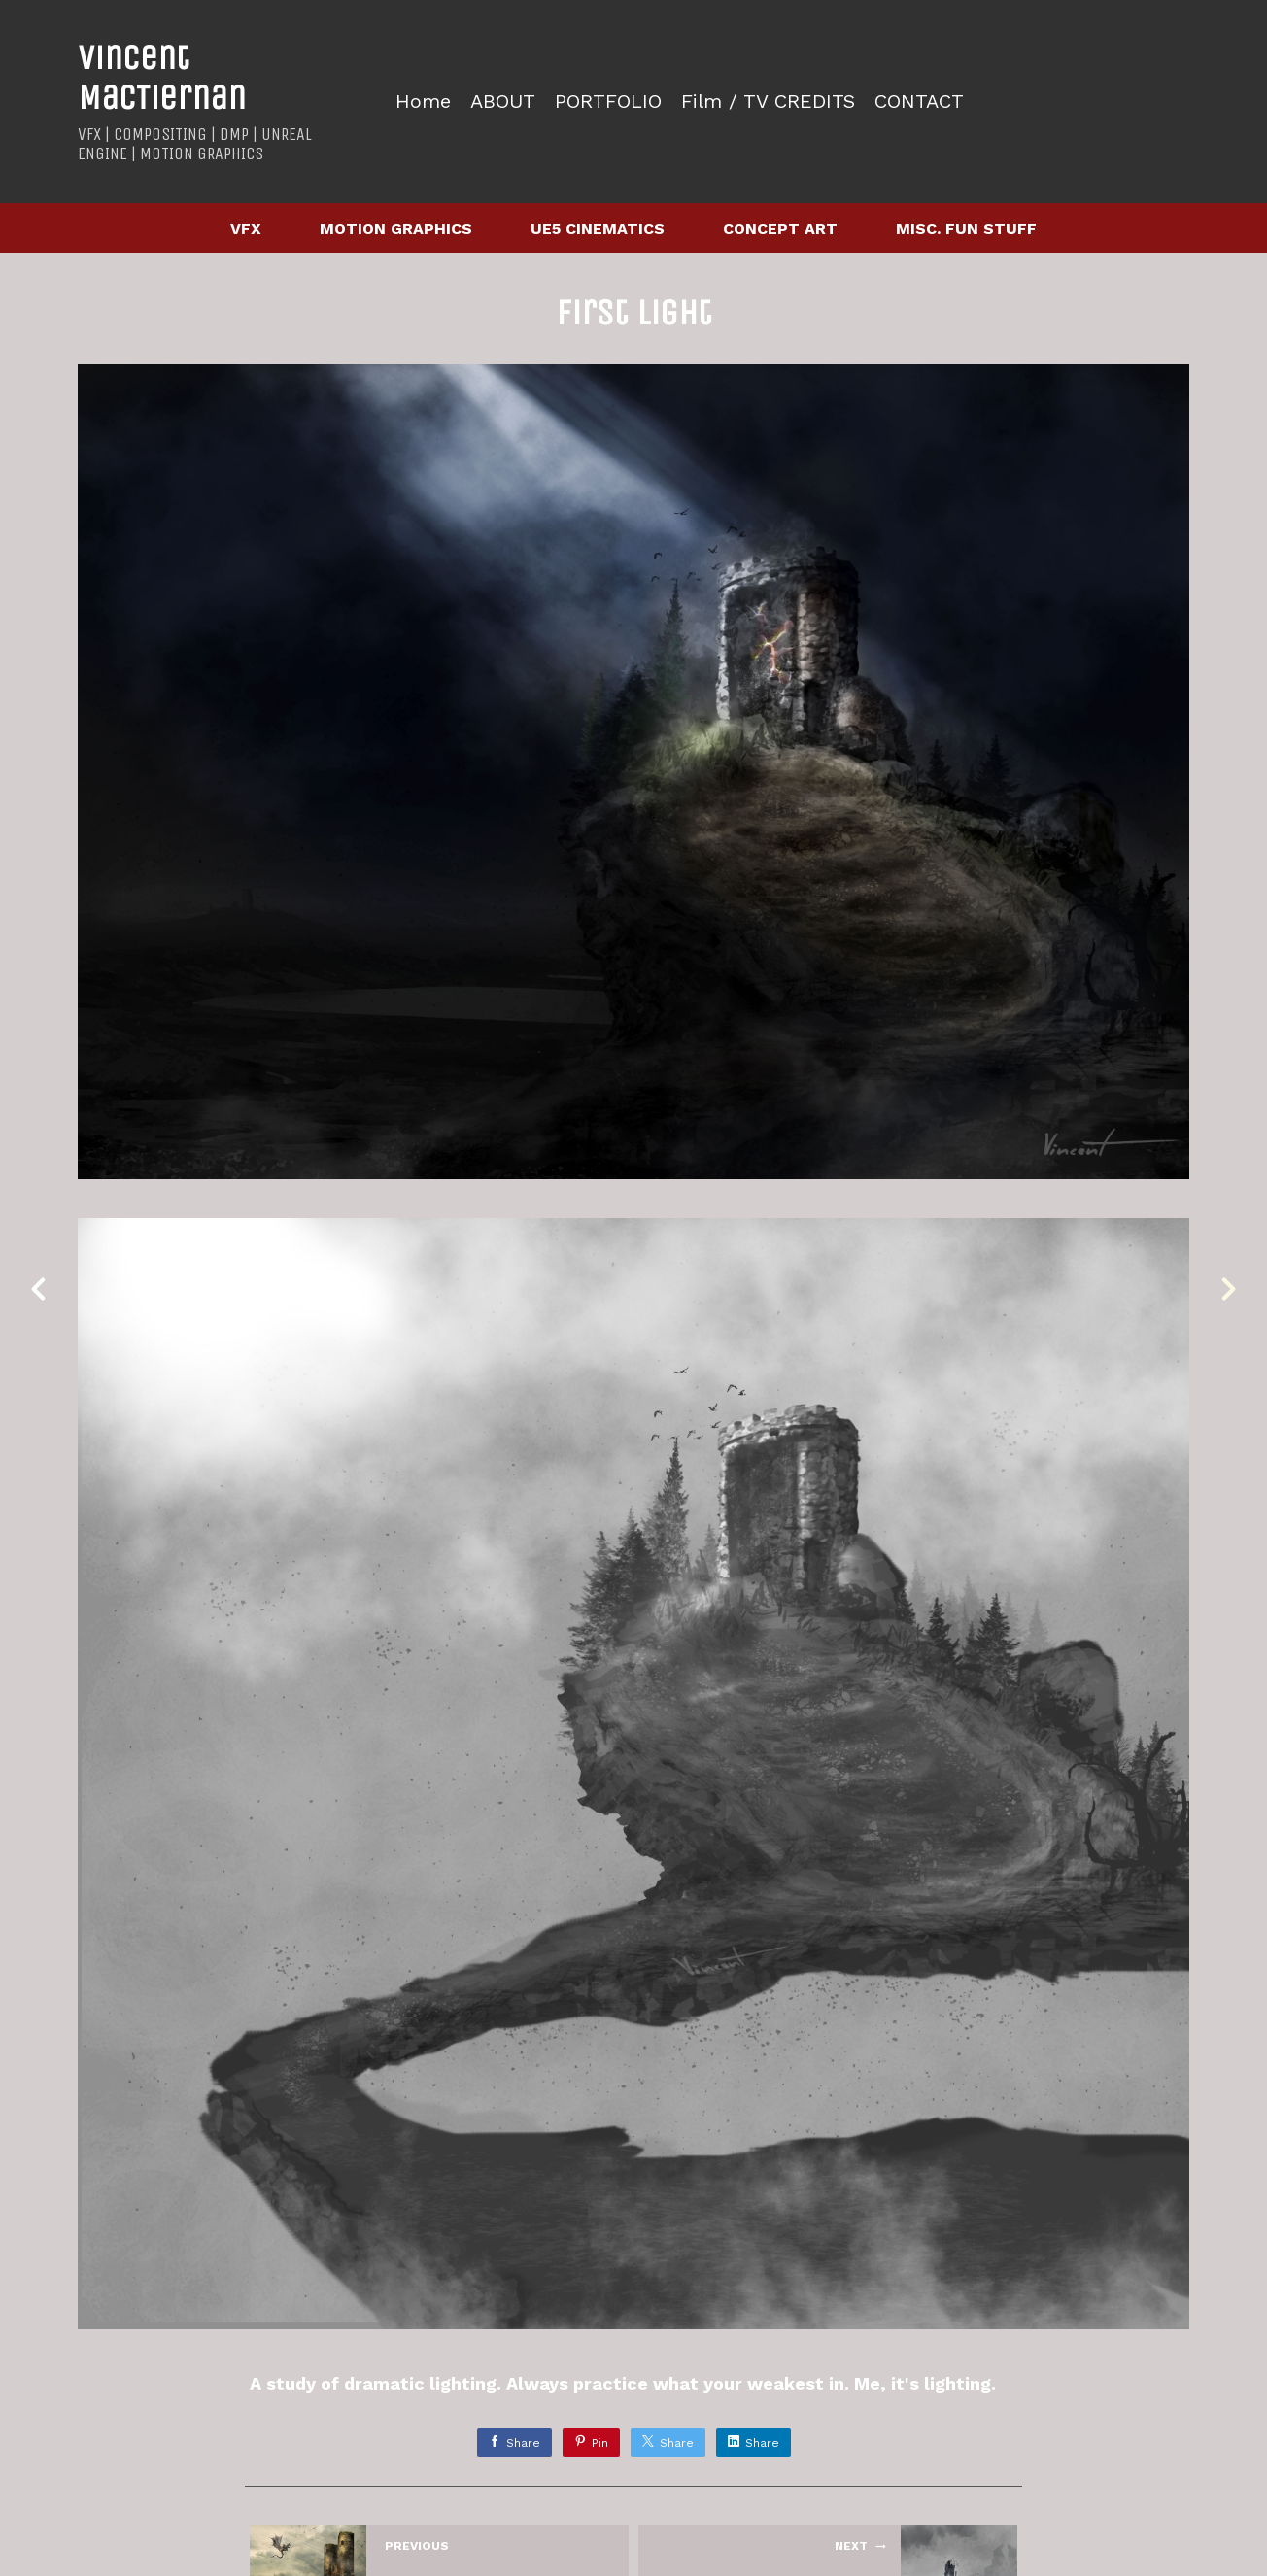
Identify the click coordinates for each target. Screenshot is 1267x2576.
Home (423, 101)
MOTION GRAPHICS (396, 229)
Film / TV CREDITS (768, 101)
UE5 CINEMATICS (598, 229)
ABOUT (502, 101)
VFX (245, 229)
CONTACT (919, 101)
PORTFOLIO (608, 101)
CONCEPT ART (780, 229)
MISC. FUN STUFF (966, 229)
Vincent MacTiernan (162, 78)
